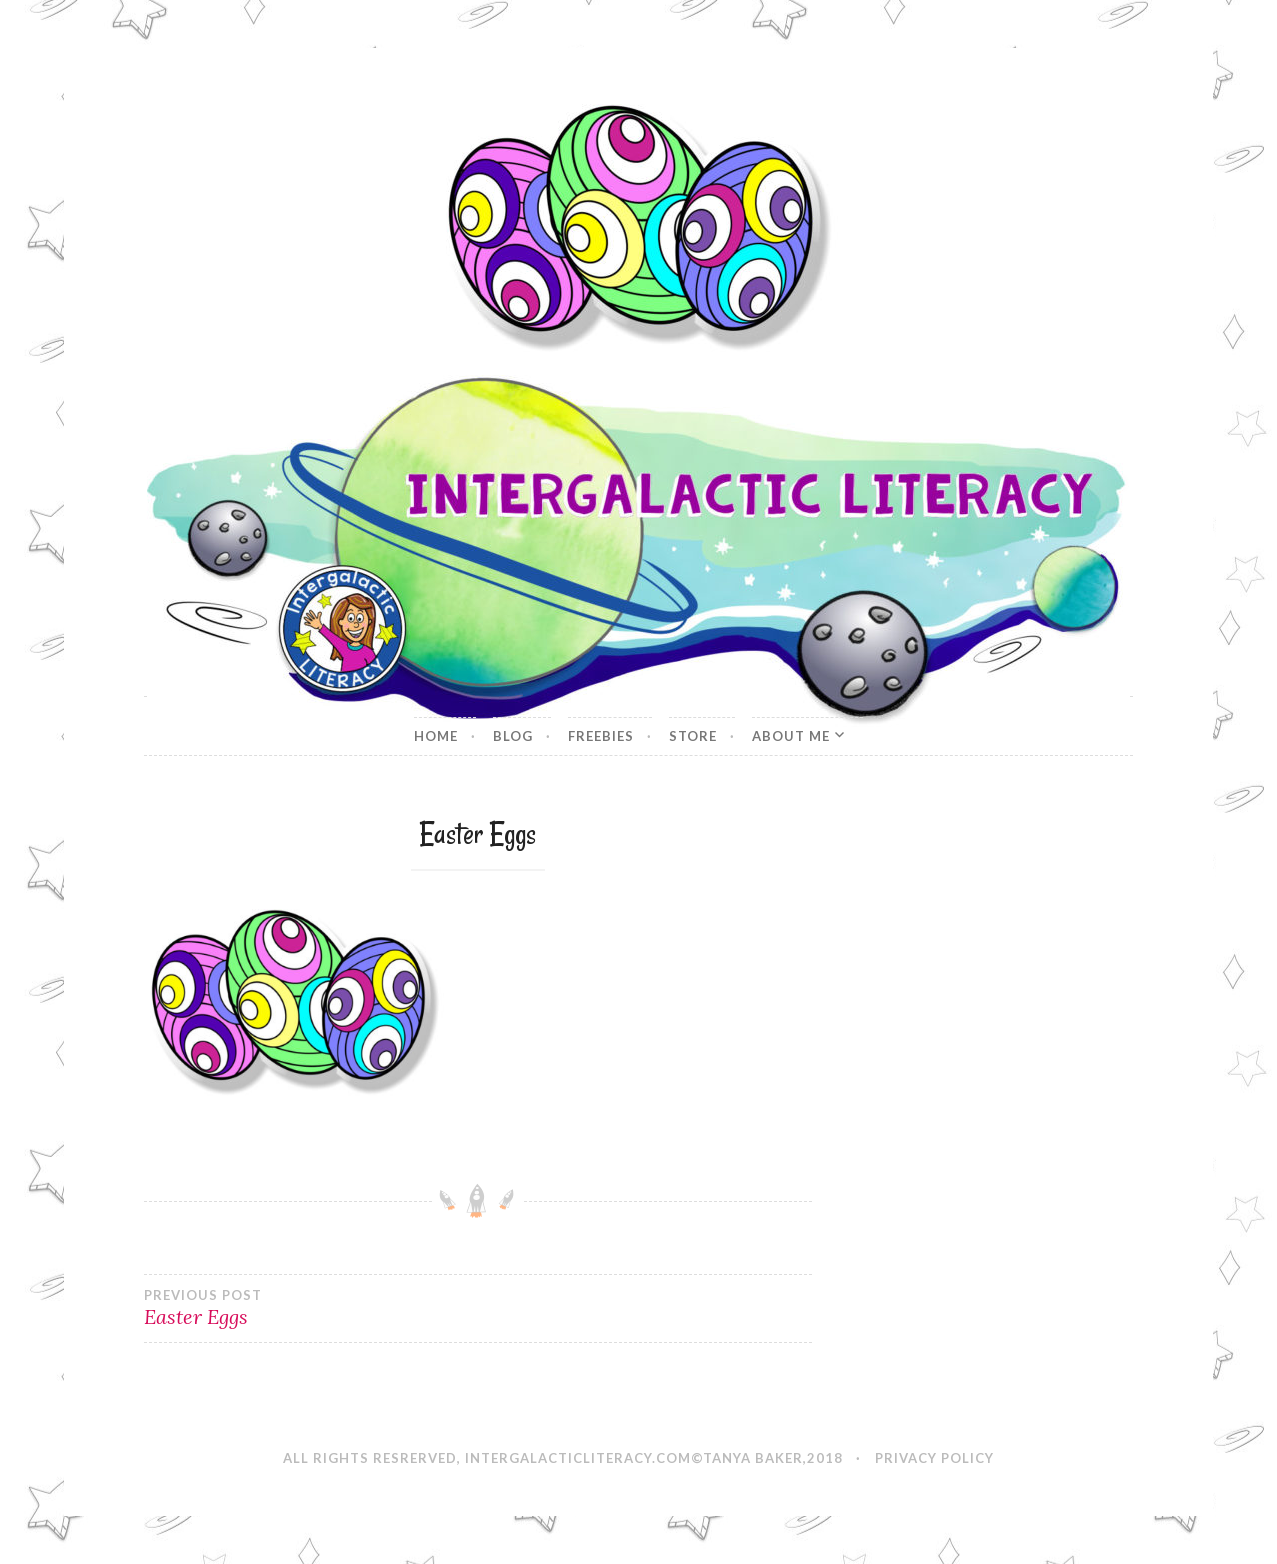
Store (693, 736)
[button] (638, 227)
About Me (791, 736)
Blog (513, 736)
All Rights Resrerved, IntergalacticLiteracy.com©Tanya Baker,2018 (563, 1458)
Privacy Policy (934, 1458)
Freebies (601, 736)
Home (436, 736)
